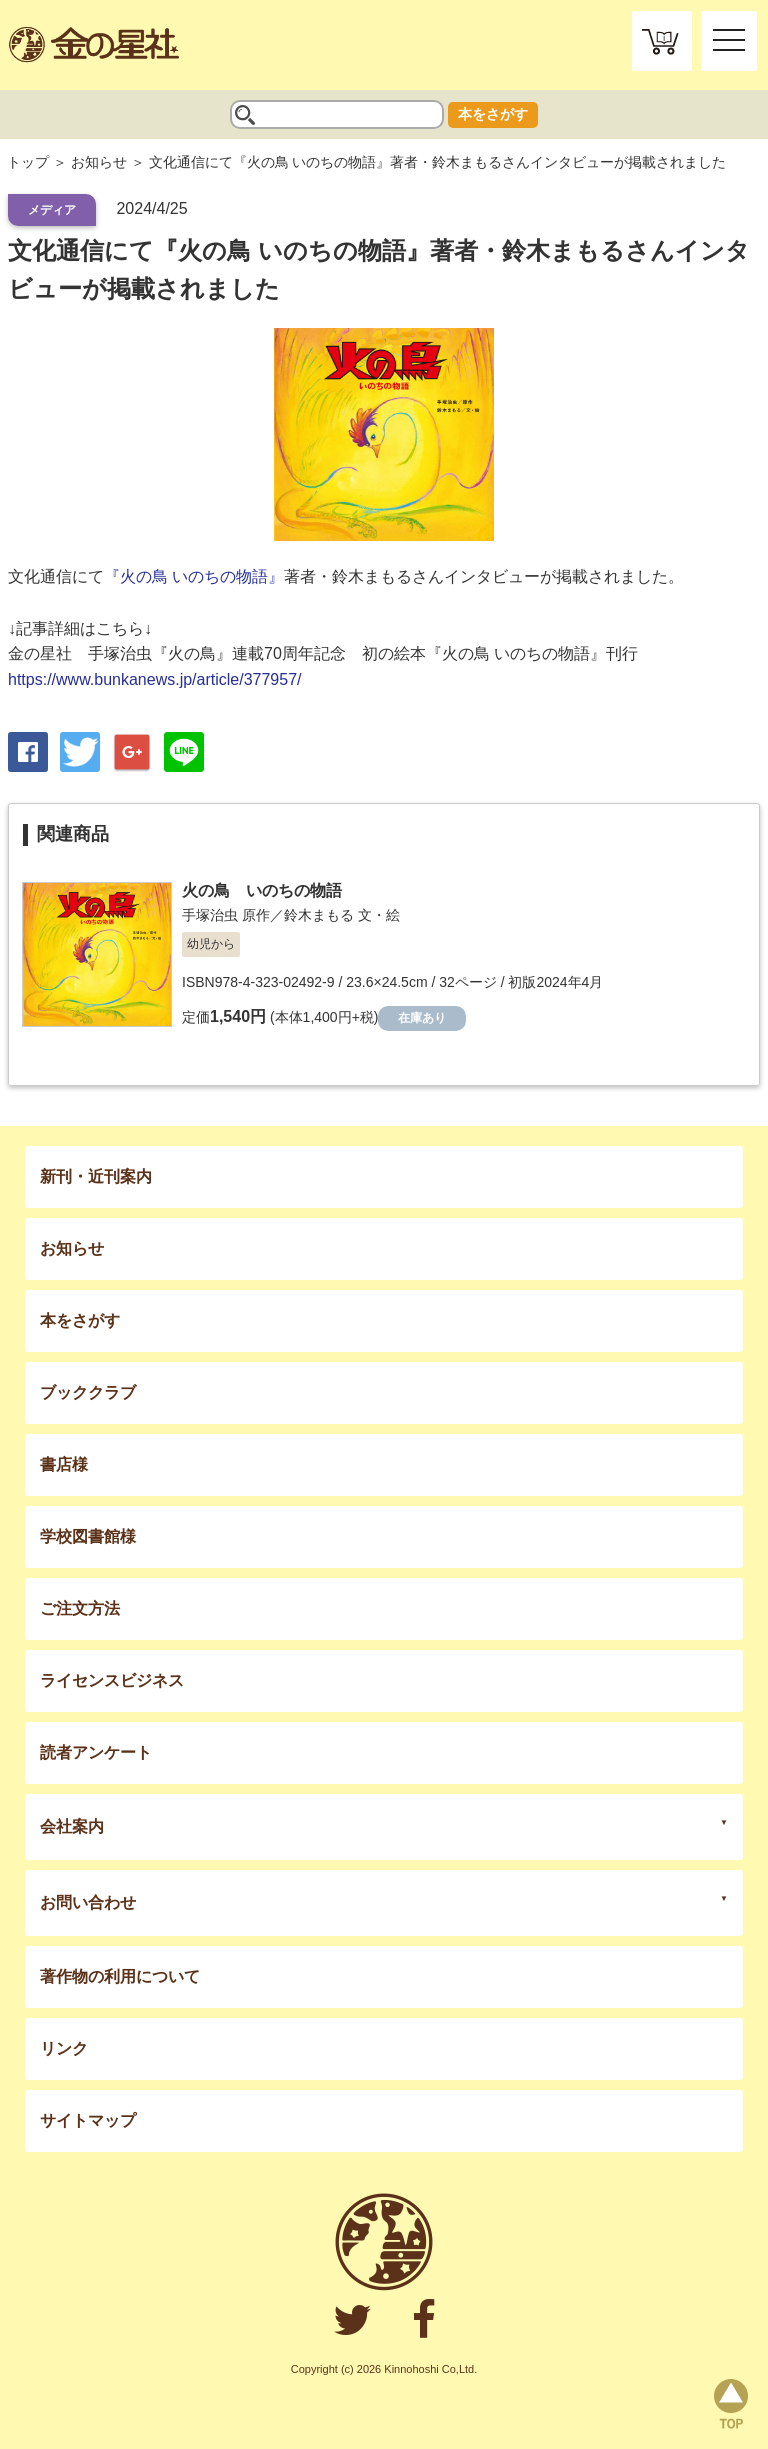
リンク (64, 2048)
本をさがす (493, 114)
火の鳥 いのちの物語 (262, 890)
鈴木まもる (319, 915)
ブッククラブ (88, 1392)
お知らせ (99, 162)
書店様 (64, 1464)
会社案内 (72, 1826)
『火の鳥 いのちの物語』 (194, 576)
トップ (28, 162)
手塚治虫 (210, 915)
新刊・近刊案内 (96, 1176)
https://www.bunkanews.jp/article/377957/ (155, 679)
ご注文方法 (80, 1608)
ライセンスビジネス (112, 1680)
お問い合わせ (88, 1902)
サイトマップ (88, 2120)
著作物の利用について (120, 1976)
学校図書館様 (88, 1536)
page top (731, 2404)
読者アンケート (96, 1752)
